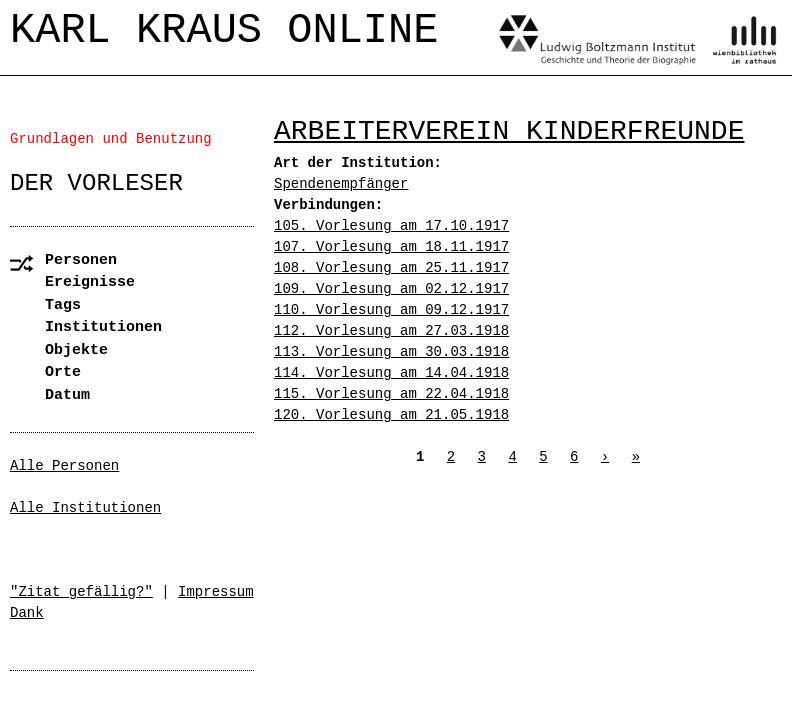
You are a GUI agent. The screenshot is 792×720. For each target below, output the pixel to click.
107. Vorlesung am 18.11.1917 (391, 247)
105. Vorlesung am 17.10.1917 (391, 226)
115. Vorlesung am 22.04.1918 (391, 394)
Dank (27, 613)
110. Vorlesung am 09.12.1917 (391, 310)
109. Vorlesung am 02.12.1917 (391, 289)
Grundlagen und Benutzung (111, 139)
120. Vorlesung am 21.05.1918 (391, 415)
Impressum (216, 592)
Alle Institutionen (85, 508)
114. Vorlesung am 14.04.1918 (391, 373)
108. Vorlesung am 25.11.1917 (391, 268)
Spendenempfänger (341, 184)
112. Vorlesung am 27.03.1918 (391, 331)
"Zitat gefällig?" (81, 592)
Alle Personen (64, 466)
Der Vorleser (96, 183)
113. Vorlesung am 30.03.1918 (391, 352)
